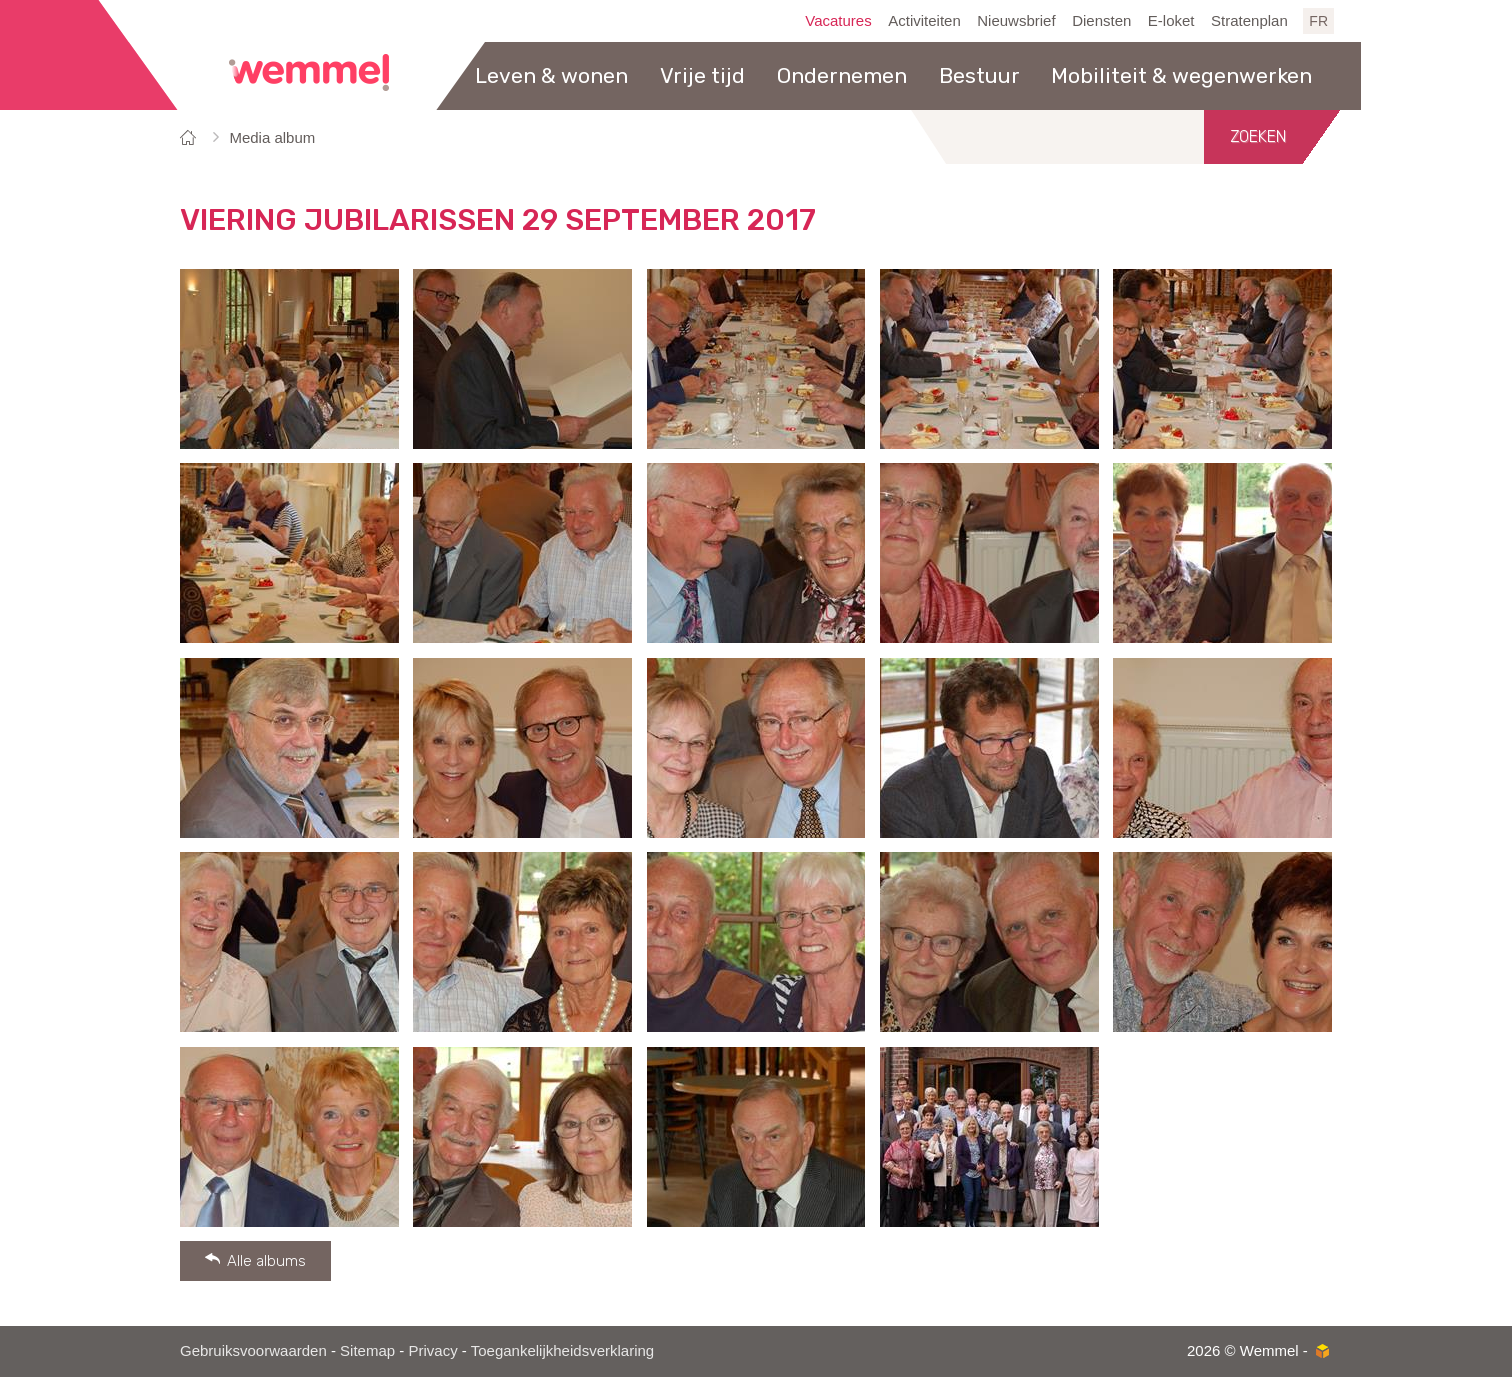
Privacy (432, 1350)
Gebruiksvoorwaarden (253, 1350)
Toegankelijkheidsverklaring (562, 1350)
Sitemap (367, 1350)
